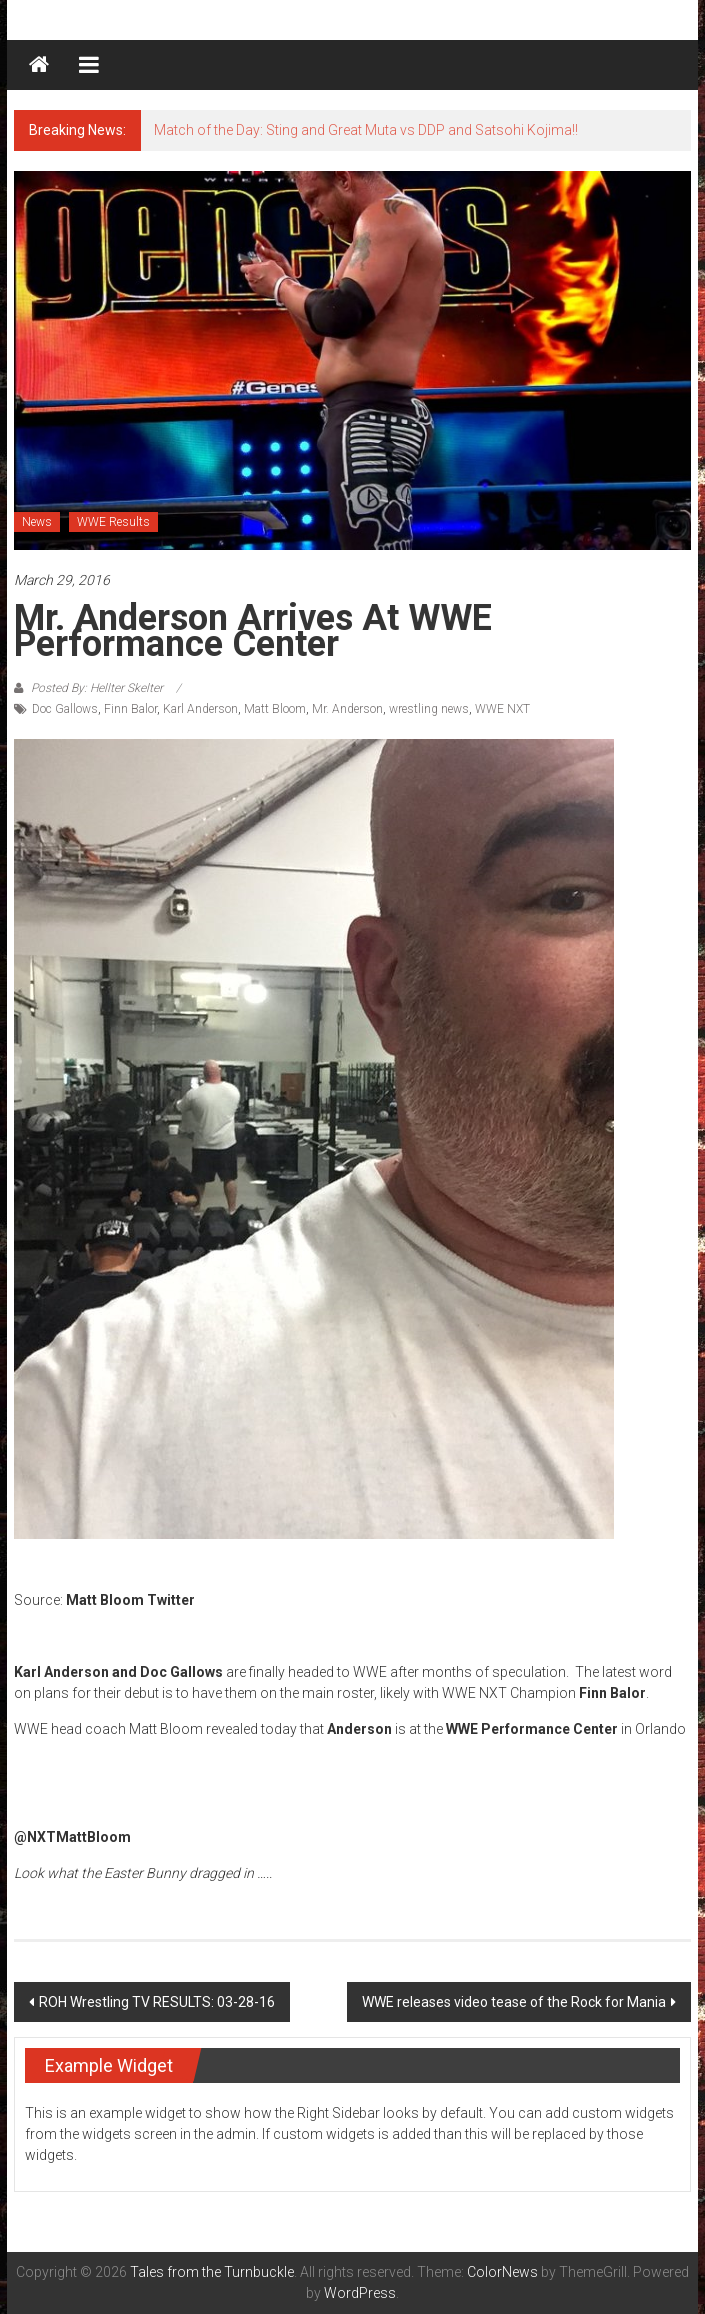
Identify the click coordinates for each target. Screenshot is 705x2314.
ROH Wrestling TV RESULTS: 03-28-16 (157, 2002)
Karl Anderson (200, 709)
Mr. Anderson (347, 709)
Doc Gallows (65, 709)
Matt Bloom (275, 709)
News (37, 522)
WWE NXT (502, 709)
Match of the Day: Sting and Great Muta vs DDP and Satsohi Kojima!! (366, 130)
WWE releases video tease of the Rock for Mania (514, 2002)
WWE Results (113, 522)
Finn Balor (130, 709)
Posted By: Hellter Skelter (97, 688)
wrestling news (429, 709)
